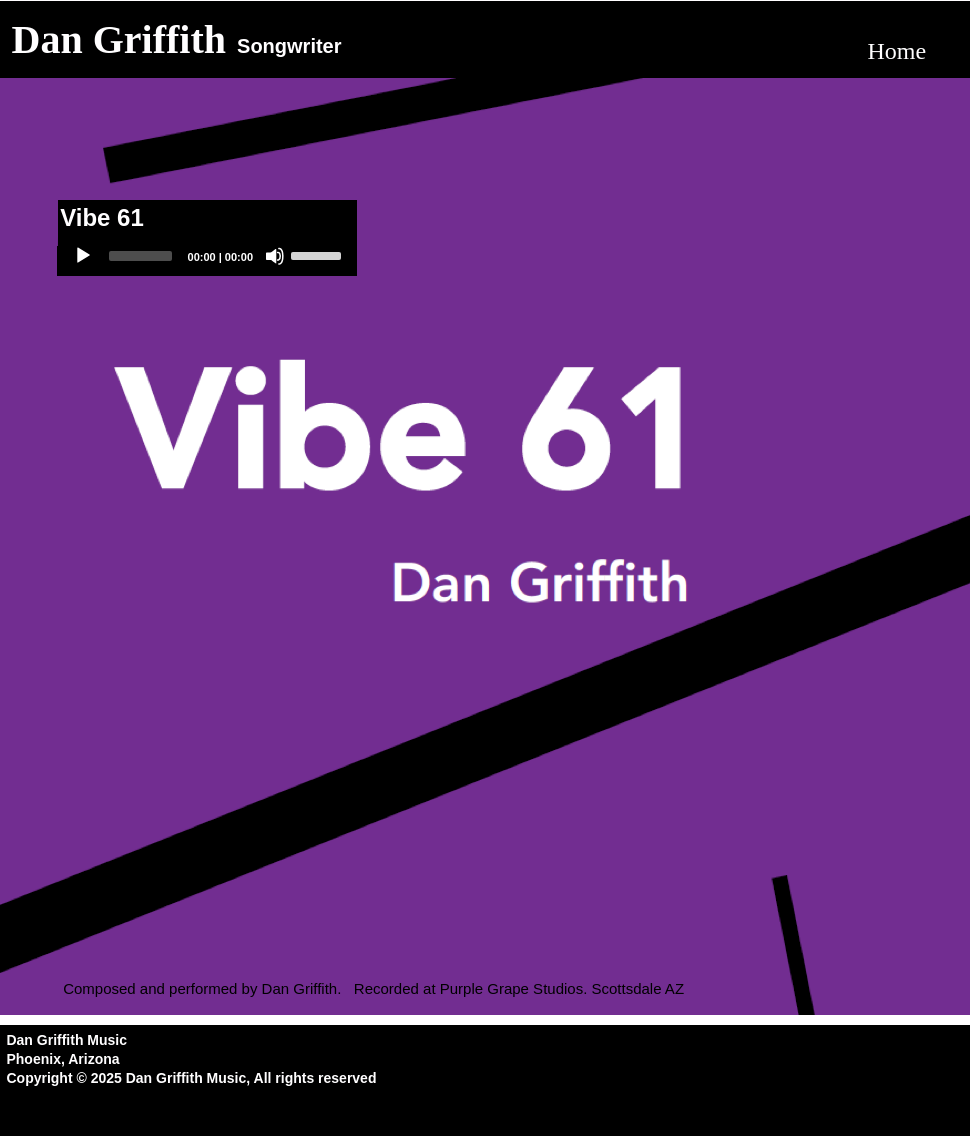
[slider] (140, 256)
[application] (207, 261)
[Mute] (275, 256)
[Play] (83, 256)
